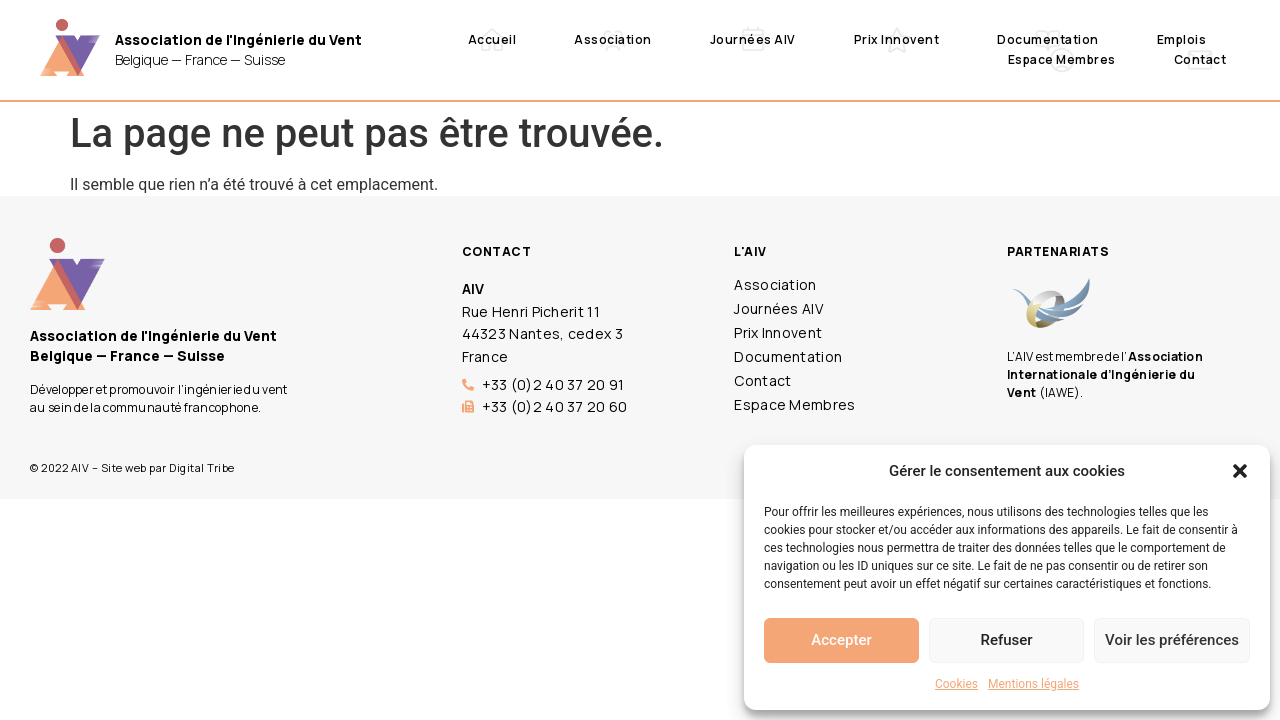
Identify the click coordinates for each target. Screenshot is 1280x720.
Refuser (1006, 640)
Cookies (956, 684)
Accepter (841, 640)
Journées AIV (753, 39)
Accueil (492, 39)
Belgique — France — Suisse (238, 49)
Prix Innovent (897, 39)
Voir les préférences (1172, 640)
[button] (1240, 471)
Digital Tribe (202, 467)
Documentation (1048, 39)
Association (613, 39)
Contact (1200, 59)
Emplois (1182, 39)
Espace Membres (1062, 59)
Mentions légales (1033, 684)
